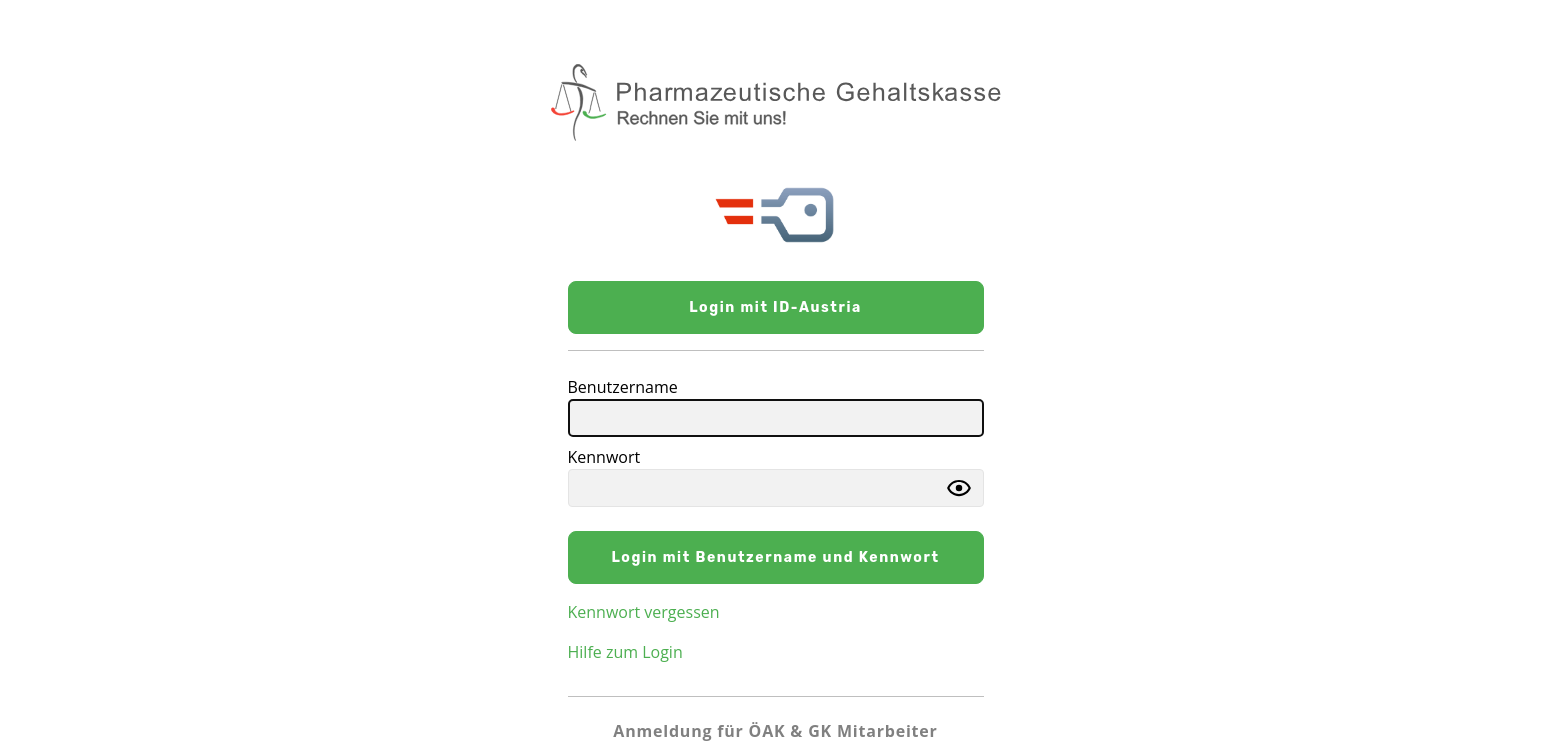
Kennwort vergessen (644, 612)
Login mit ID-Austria (775, 307)
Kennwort (604, 457)
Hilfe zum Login (625, 652)
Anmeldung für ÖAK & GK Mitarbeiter (775, 731)
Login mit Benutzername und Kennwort (775, 557)
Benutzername (623, 387)
